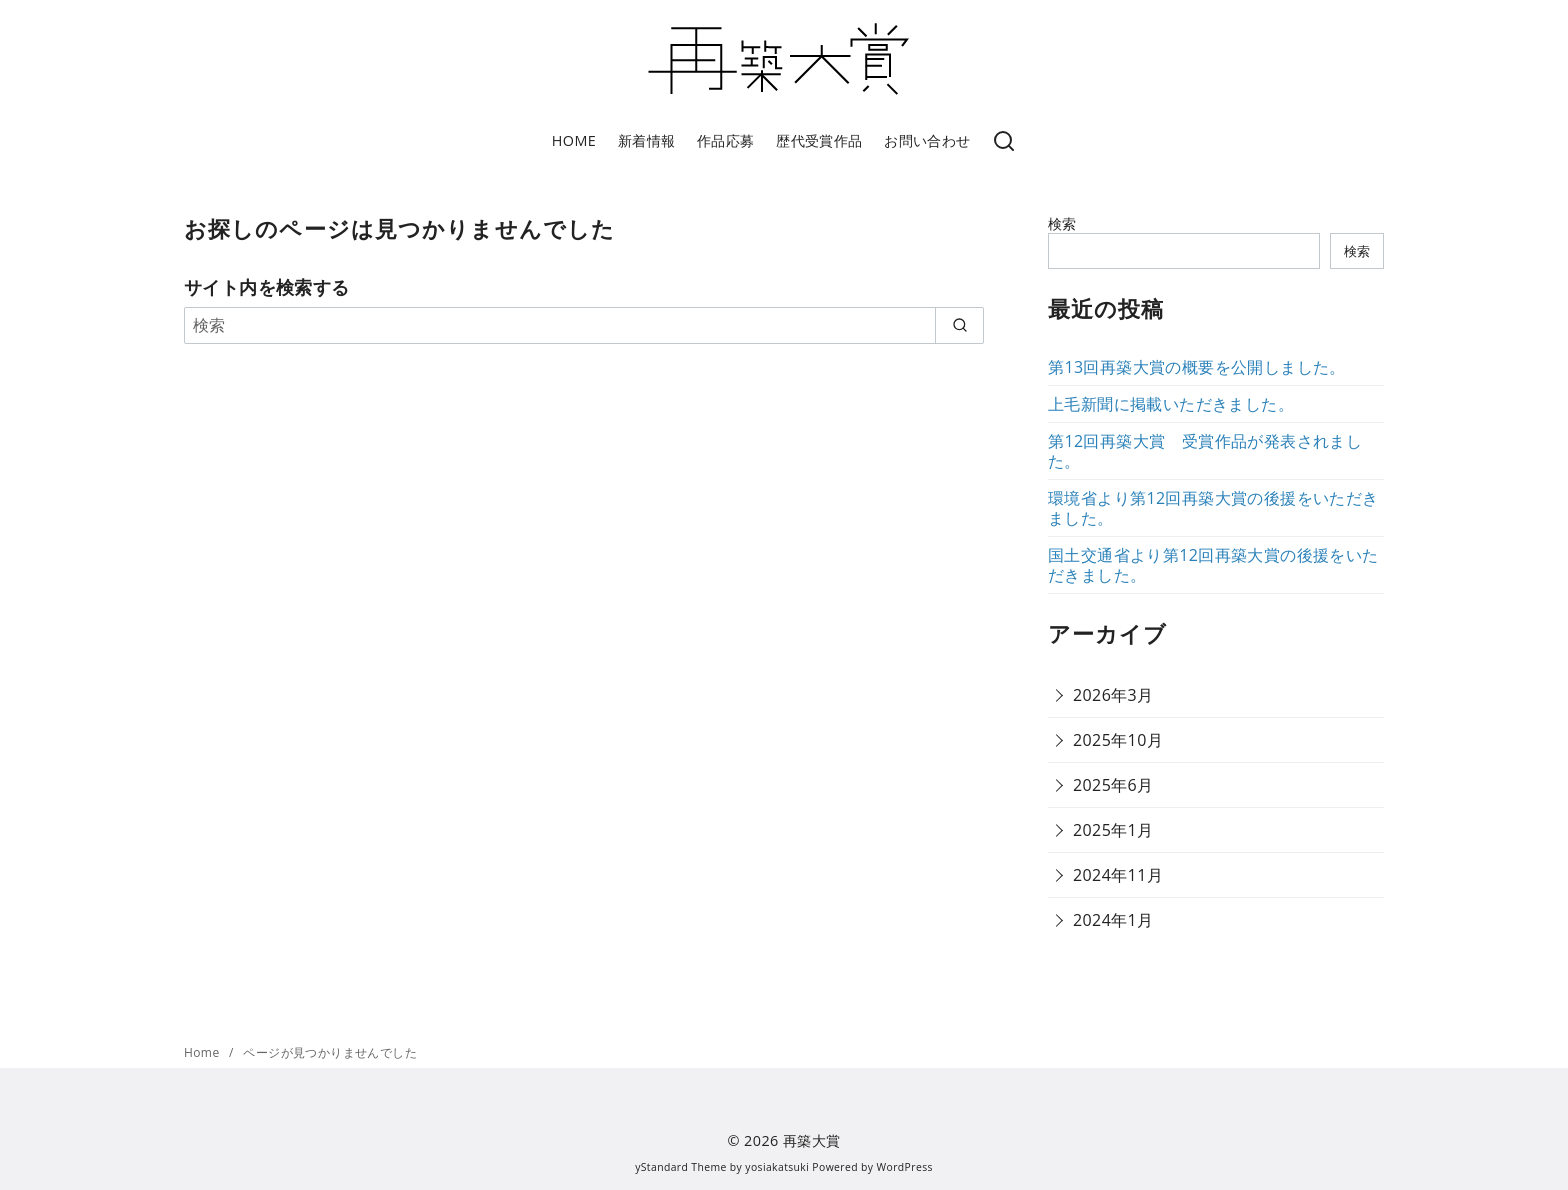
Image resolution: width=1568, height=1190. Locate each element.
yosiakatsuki (777, 1167)
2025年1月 (1113, 830)
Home (203, 1052)
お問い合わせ (927, 140)
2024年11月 (1118, 875)
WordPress (905, 1167)
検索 (1062, 223)
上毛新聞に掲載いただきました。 (1171, 404)
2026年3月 (1113, 695)
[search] (959, 325)
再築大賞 (812, 1140)
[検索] (1004, 142)
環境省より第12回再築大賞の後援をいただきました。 (1213, 508)
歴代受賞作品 (819, 140)
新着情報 (647, 140)
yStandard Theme (681, 1167)
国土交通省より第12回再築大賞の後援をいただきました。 (1213, 565)
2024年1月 (1113, 920)
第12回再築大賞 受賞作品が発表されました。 (1205, 451)
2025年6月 (1113, 785)
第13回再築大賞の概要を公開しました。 (1197, 367)
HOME (574, 140)
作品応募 (726, 140)
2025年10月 (1118, 740)
